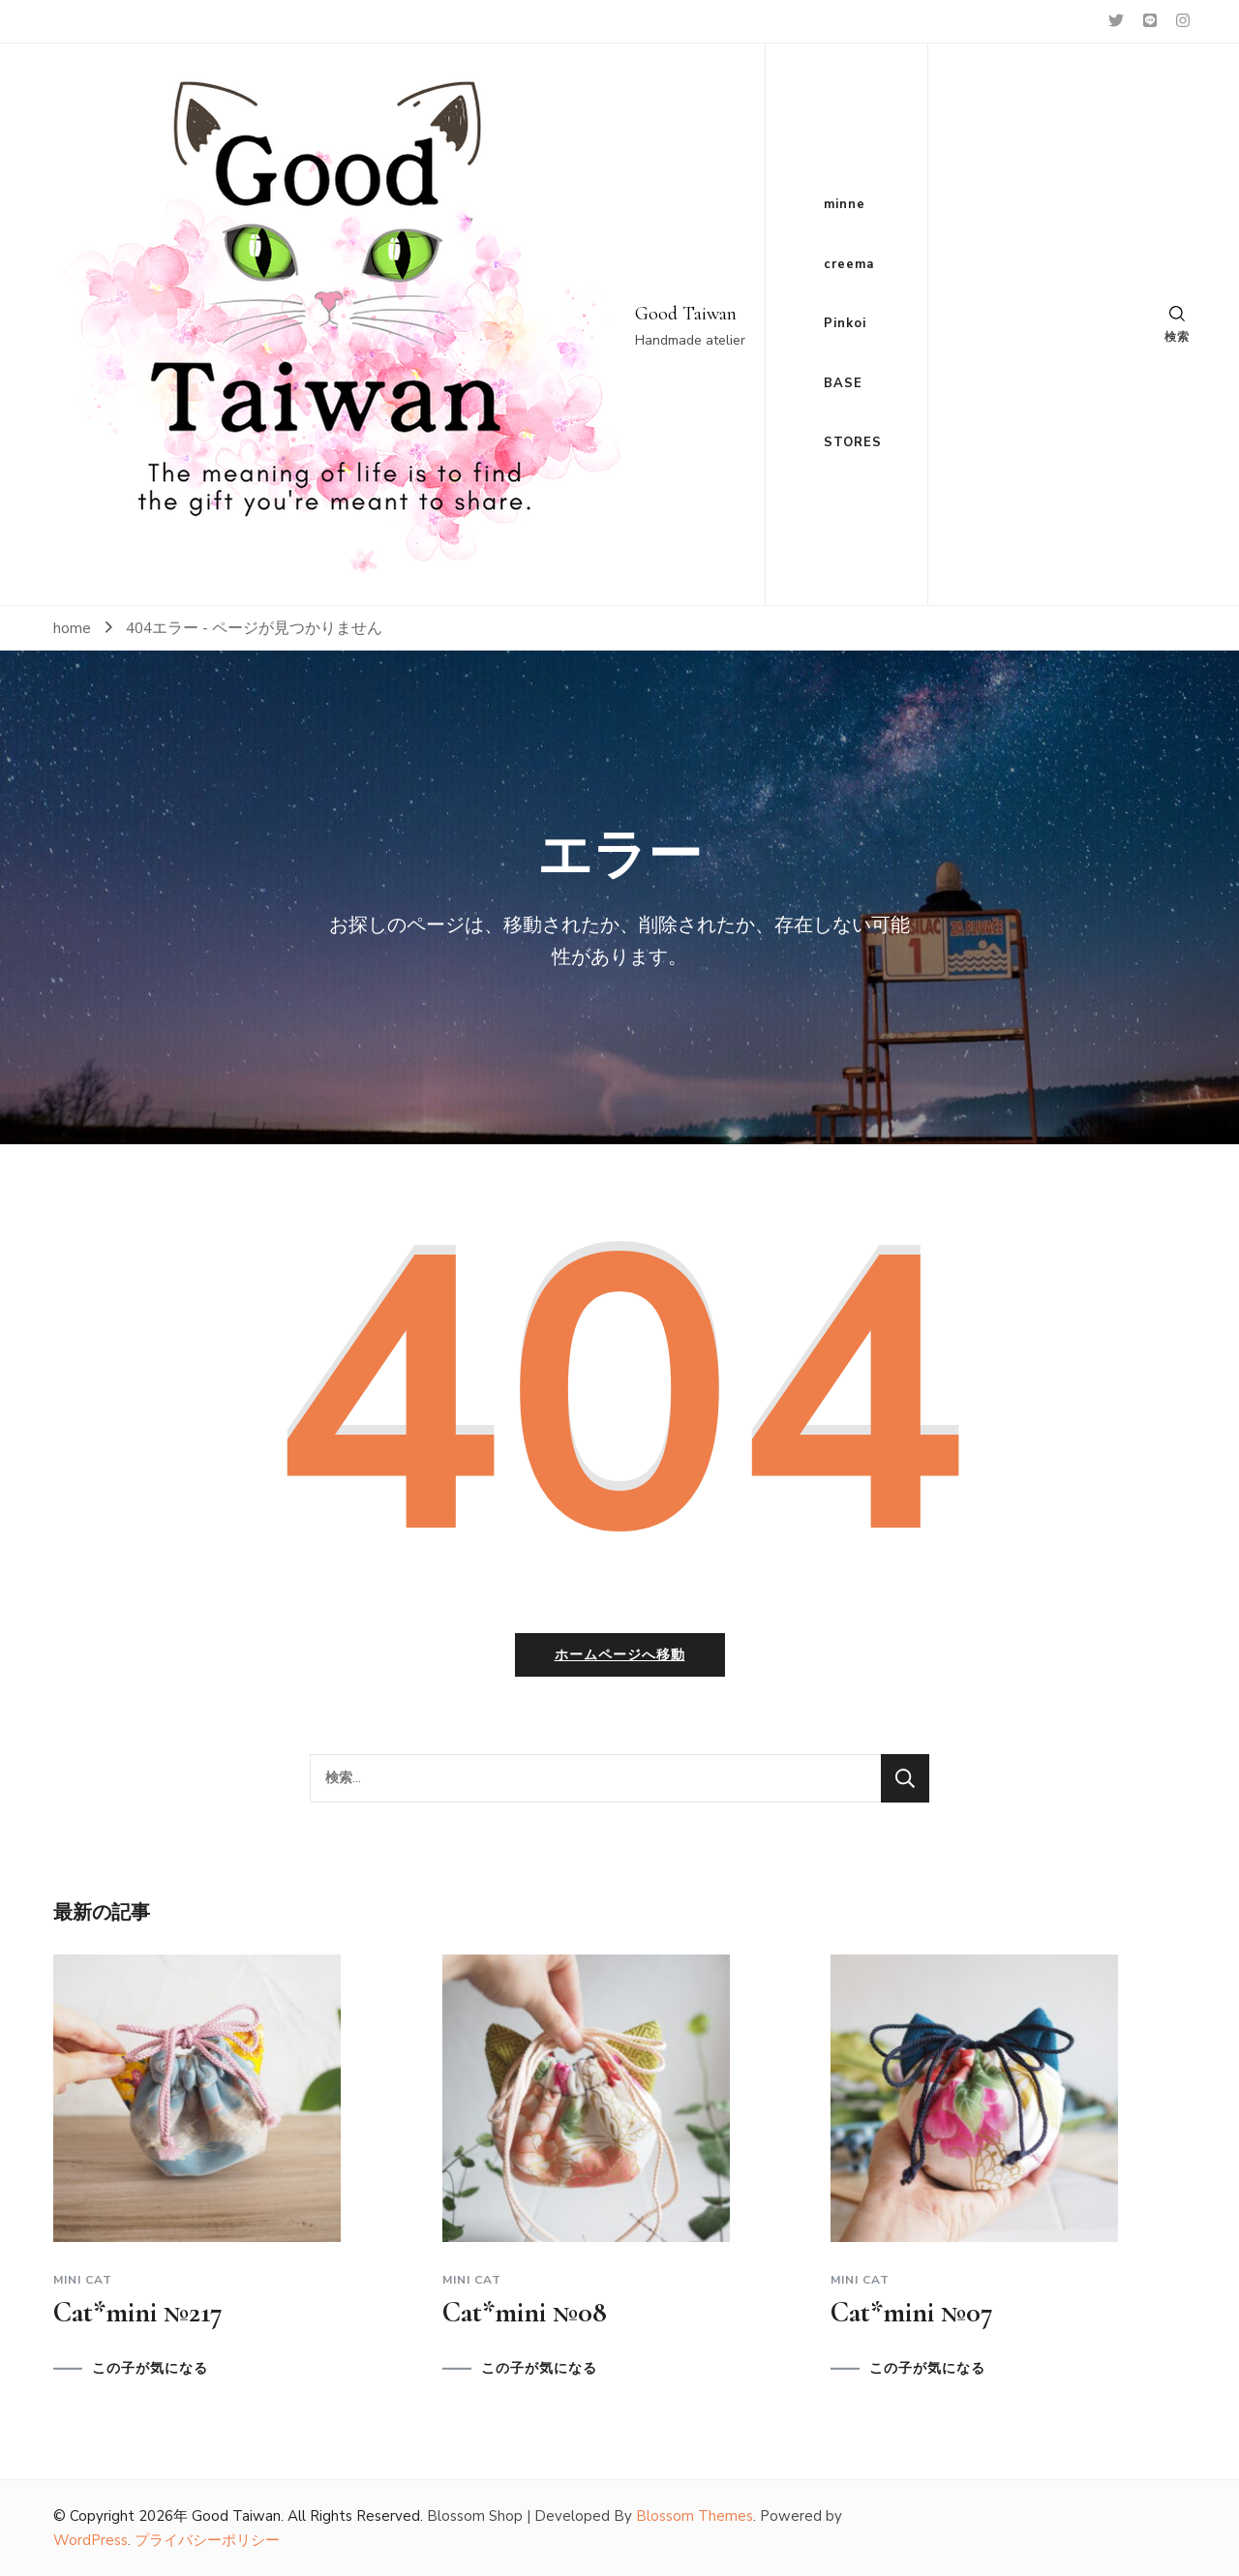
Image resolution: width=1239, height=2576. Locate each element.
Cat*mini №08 (524, 2312)
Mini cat (82, 2280)
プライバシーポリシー (207, 2540)
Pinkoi (845, 323)
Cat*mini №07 (912, 2312)
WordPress (90, 2540)
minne (844, 204)
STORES (853, 442)
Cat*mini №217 (138, 2312)
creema (849, 264)
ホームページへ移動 (620, 1655)
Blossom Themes (694, 2516)
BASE (843, 383)
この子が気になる (150, 2369)
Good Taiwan (686, 313)
